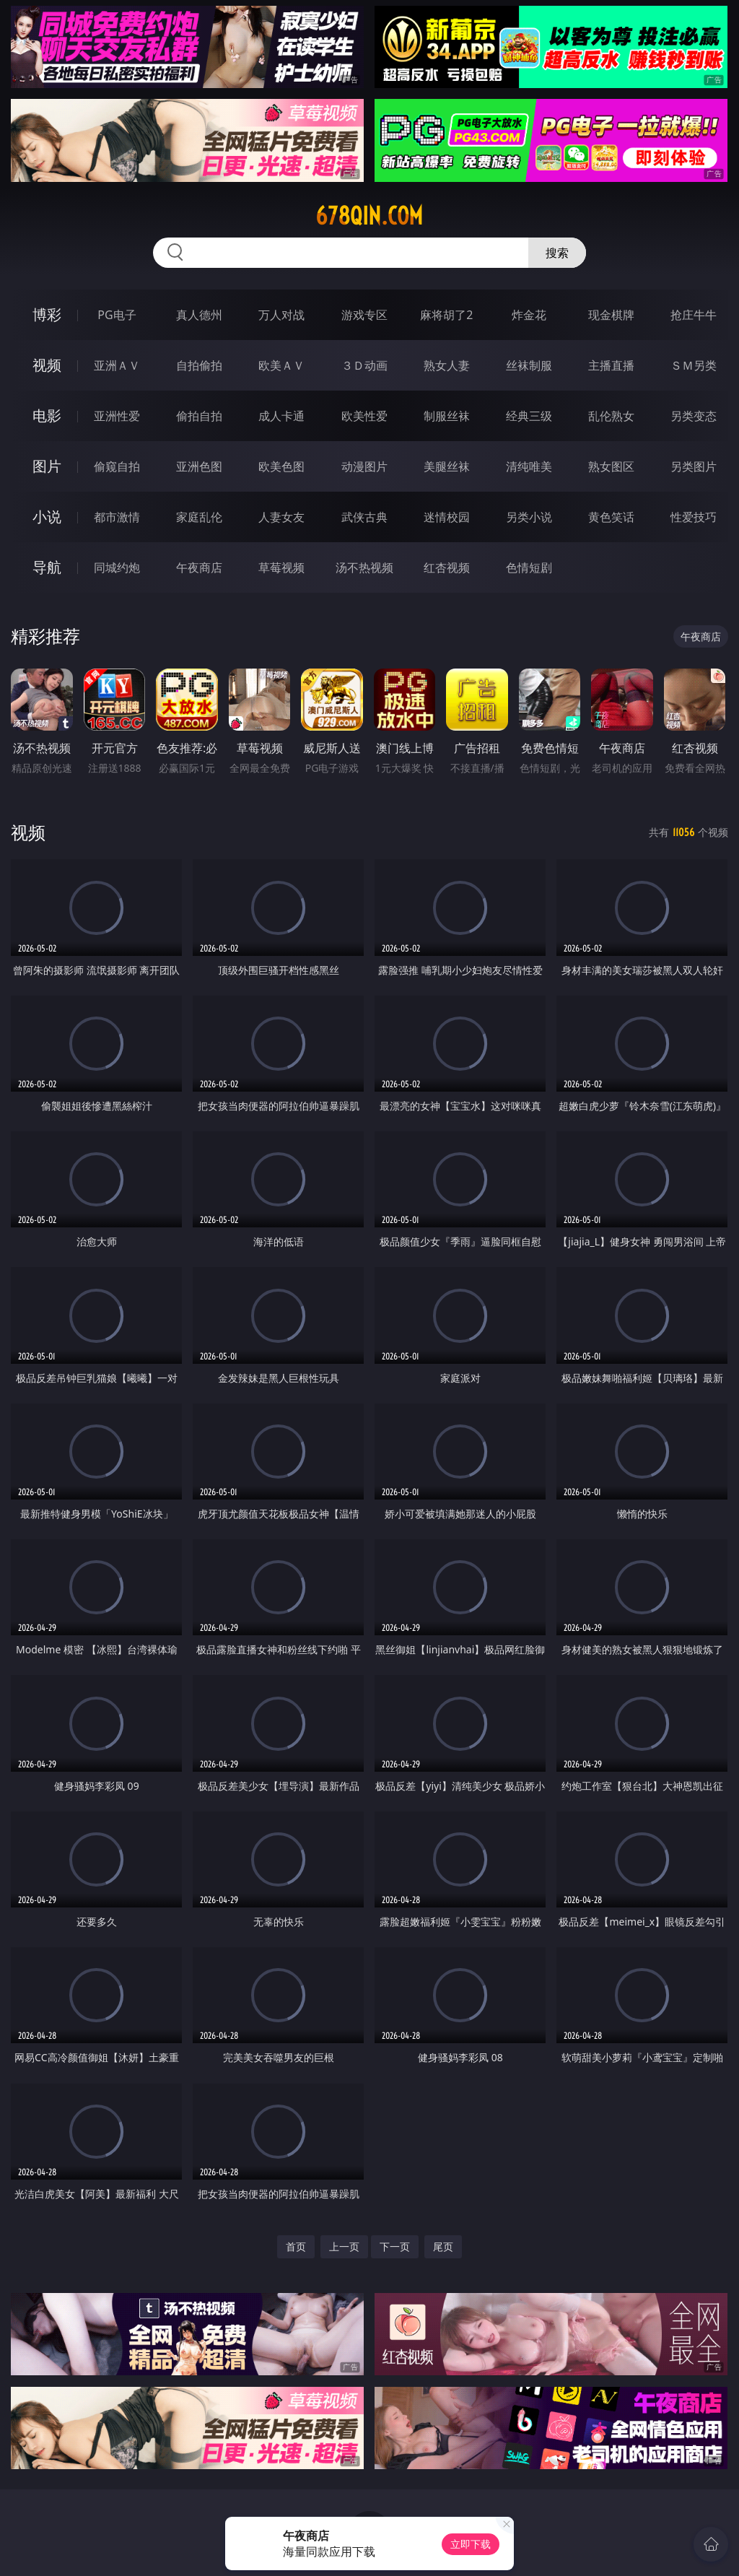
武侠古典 (364, 517)
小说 (46, 516)
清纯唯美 (529, 466)
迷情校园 (447, 517)
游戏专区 (364, 315)
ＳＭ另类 (693, 365)
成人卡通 (281, 416)
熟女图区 (611, 466)
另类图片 (693, 466)
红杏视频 (447, 567)
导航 (46, 567)
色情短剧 (529, 567)
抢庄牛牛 (693, 315)
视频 (46, 365)
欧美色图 (281, 466)
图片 (46, 466)
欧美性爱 (364, 416)
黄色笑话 (611, 517)
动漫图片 (364, 466)
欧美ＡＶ (281, 365)
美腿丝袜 (447, 466)
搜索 (557, 253)
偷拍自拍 (199, 416)
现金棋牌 (611, 315)
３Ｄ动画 (364, 365)
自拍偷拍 (199, 365)
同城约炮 (117, 567)
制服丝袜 (447, 416)
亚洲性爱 (117, 416)
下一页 (395, 2246)
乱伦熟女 (611, 416)
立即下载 (470, 2544)
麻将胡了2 (446, 315)
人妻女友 (281, 517)
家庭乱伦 (199, 517)
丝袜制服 (529, 365)
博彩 (46, 314)
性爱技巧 (693, 517)
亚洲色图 (199, 466)
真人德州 (199, 315)
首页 (296, 2246)
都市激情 (117, 517)
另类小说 (529, 517)
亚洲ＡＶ (117, 365)
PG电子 (116, 315)
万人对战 (281, 315)
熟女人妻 (447, 365)
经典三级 (529, 416)
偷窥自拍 (117, 466)
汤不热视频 (364, 567)
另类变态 (693, 416)
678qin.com (369, 215)
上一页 (344, 2246)
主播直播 (611, 365)
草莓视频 (281, 567)
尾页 (443, 2246)
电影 (46, 415)
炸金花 (529, 315)
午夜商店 (199, 567)
